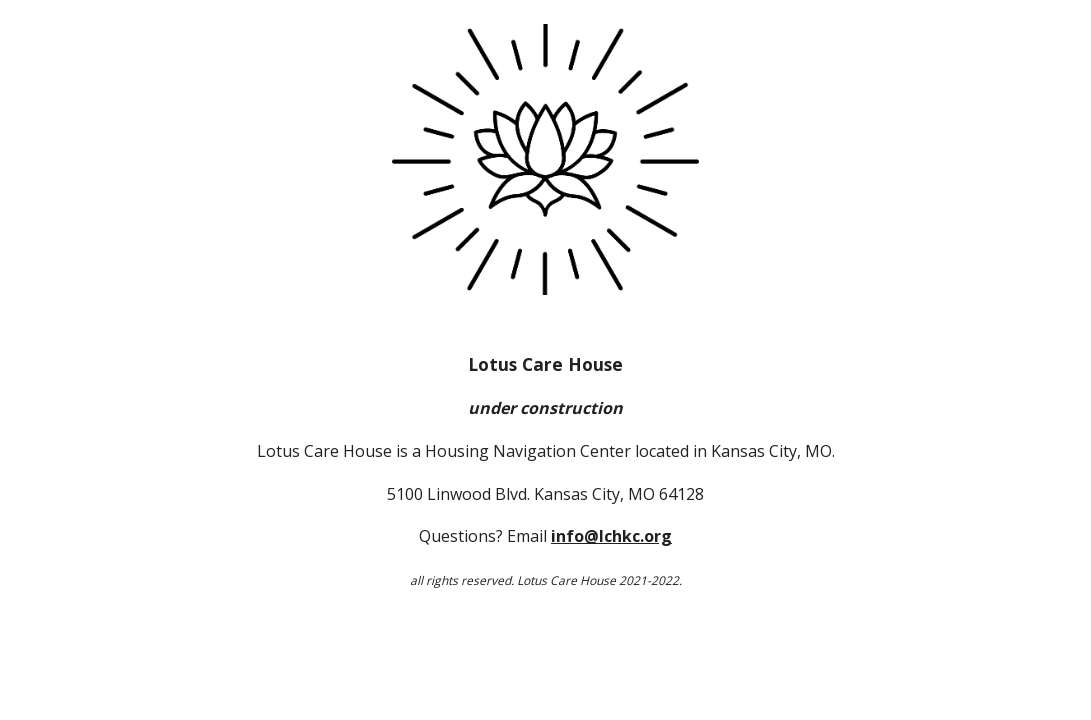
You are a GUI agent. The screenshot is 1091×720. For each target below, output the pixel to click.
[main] (545, 471)
